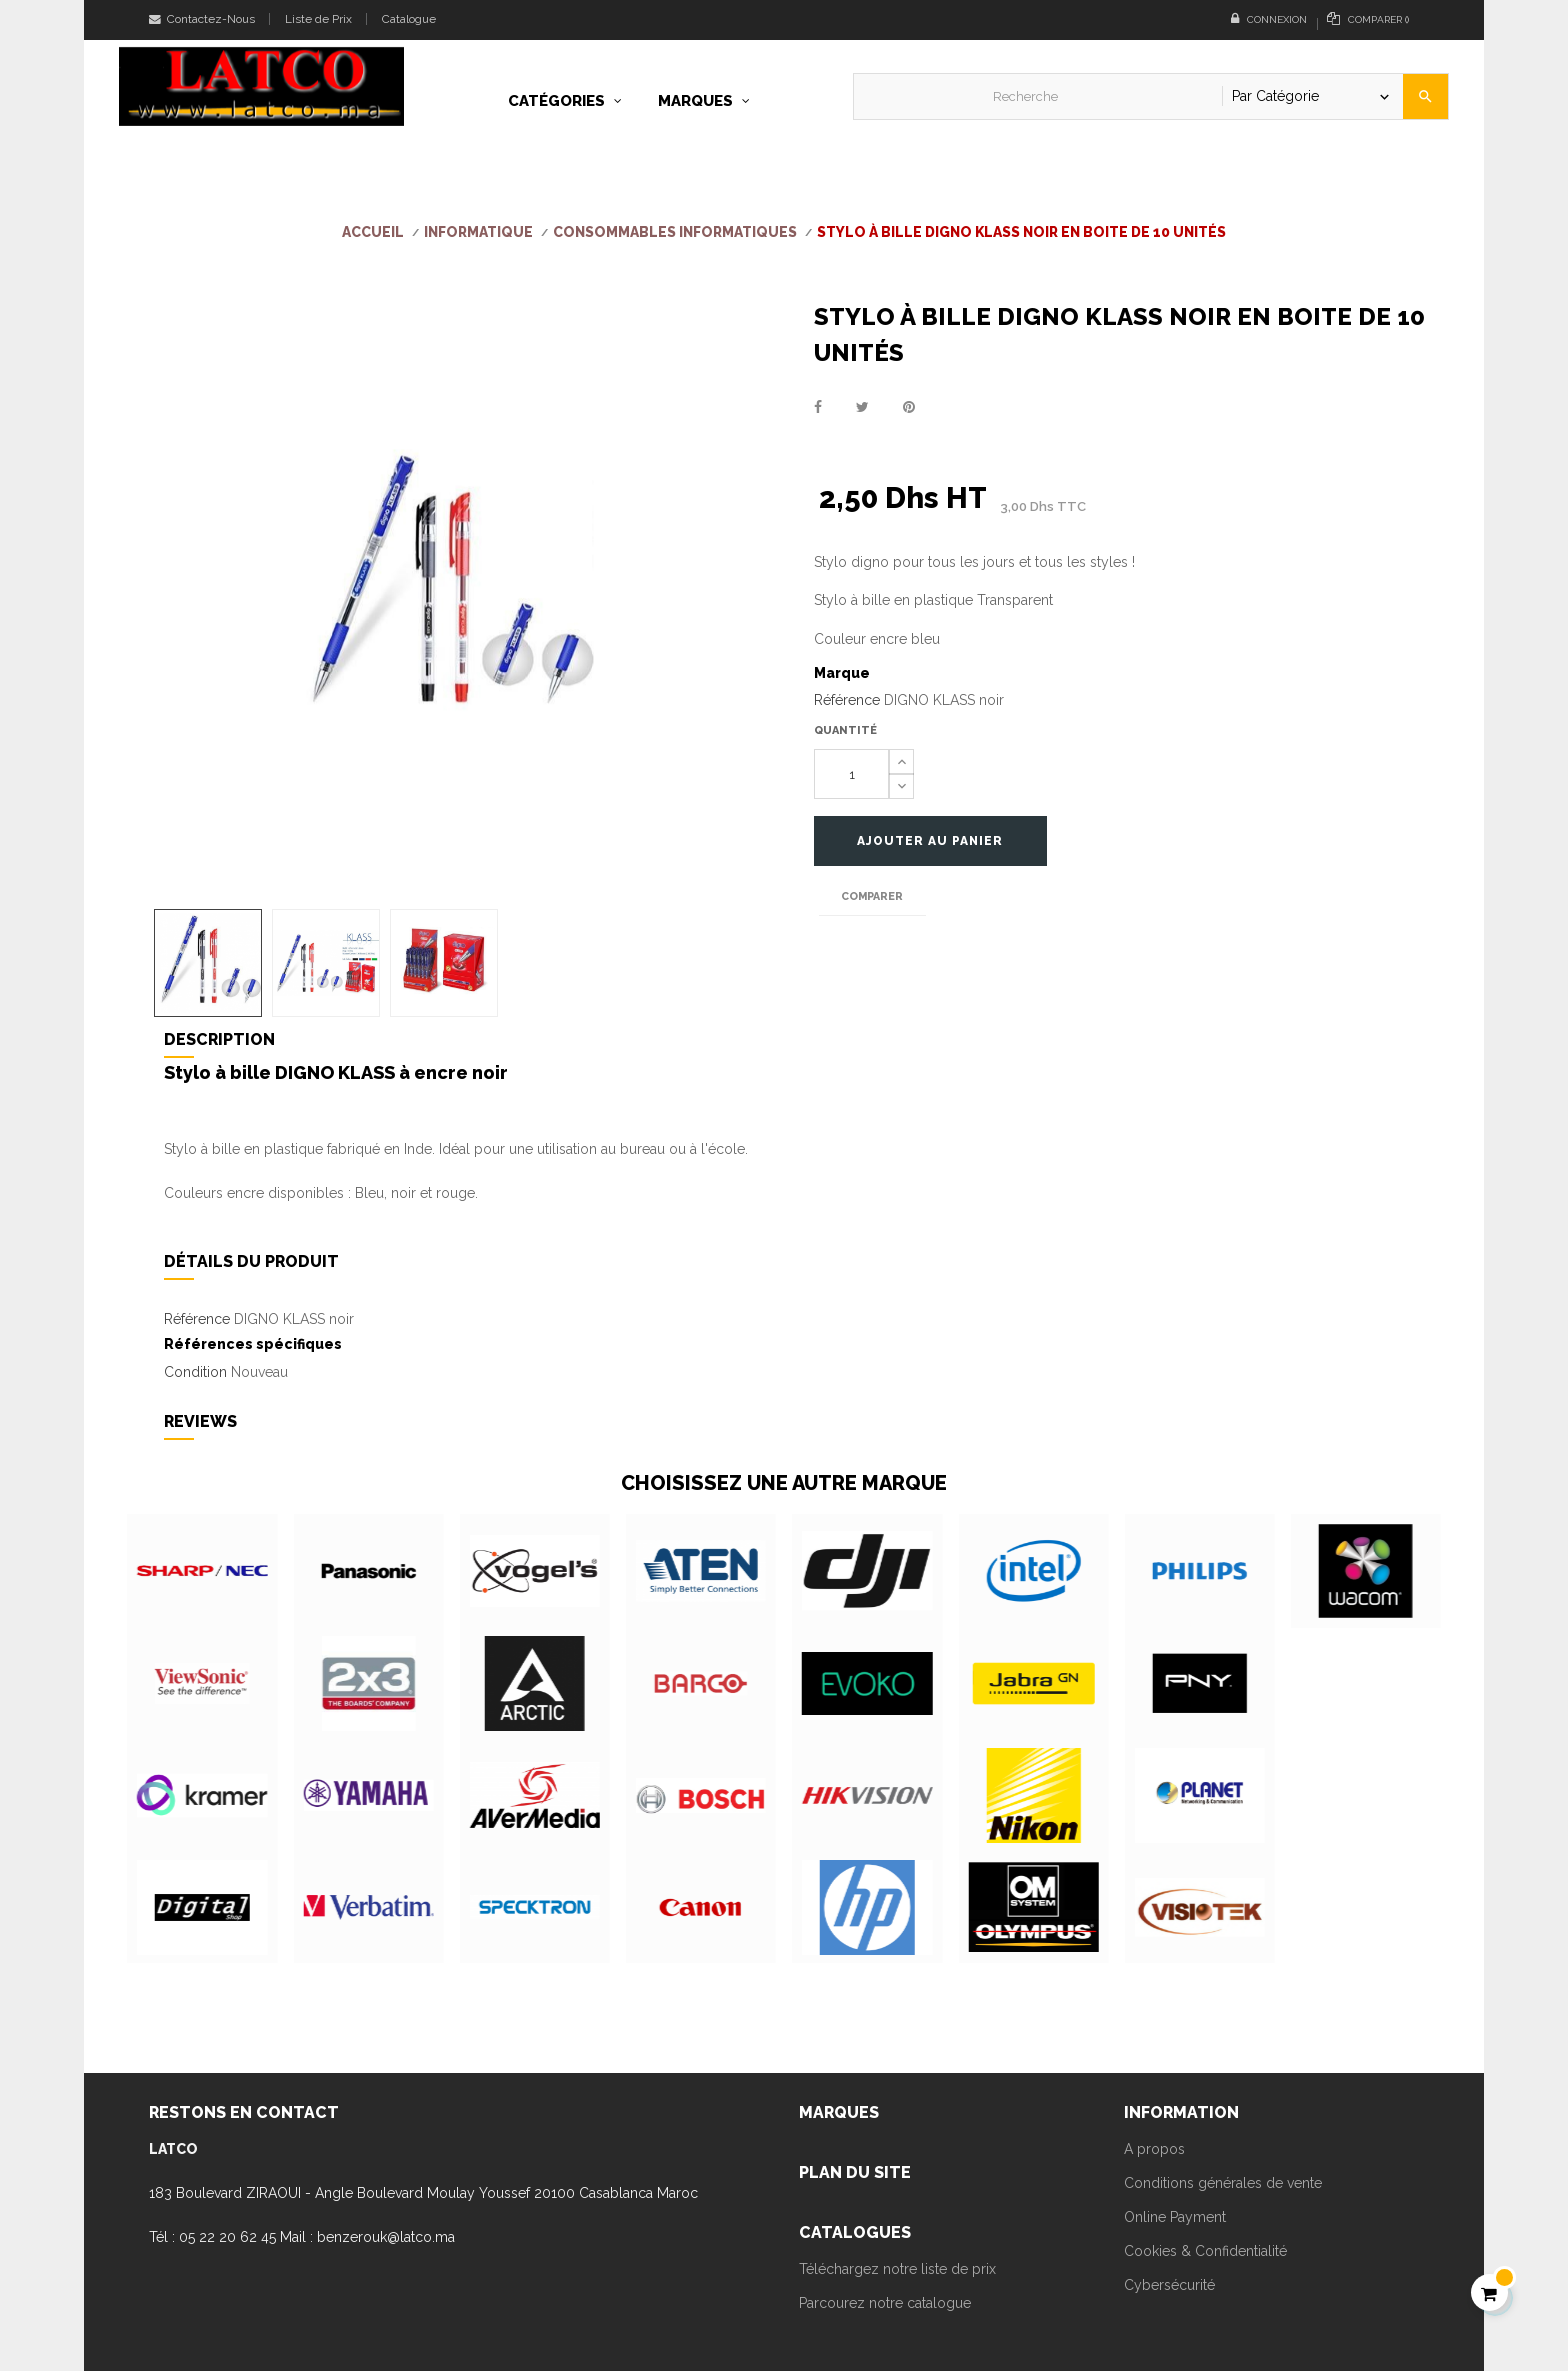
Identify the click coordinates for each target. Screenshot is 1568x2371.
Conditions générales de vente (1223, 2183)
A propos (1154, 2149)
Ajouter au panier (937, 841)
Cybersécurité (1169, 2285)
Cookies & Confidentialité (1205, 2251)
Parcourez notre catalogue (885, 2303)
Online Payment (1175, 2217)
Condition (195, 1372)
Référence (847, 700)
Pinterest (909, 407)
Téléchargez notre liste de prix (897, 2269)
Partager (818, 407)
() (1368, 18)
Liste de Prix (318, 19)
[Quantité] (851, 774)
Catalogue (409, 19)
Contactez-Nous (202, 19)
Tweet (862, 407)
